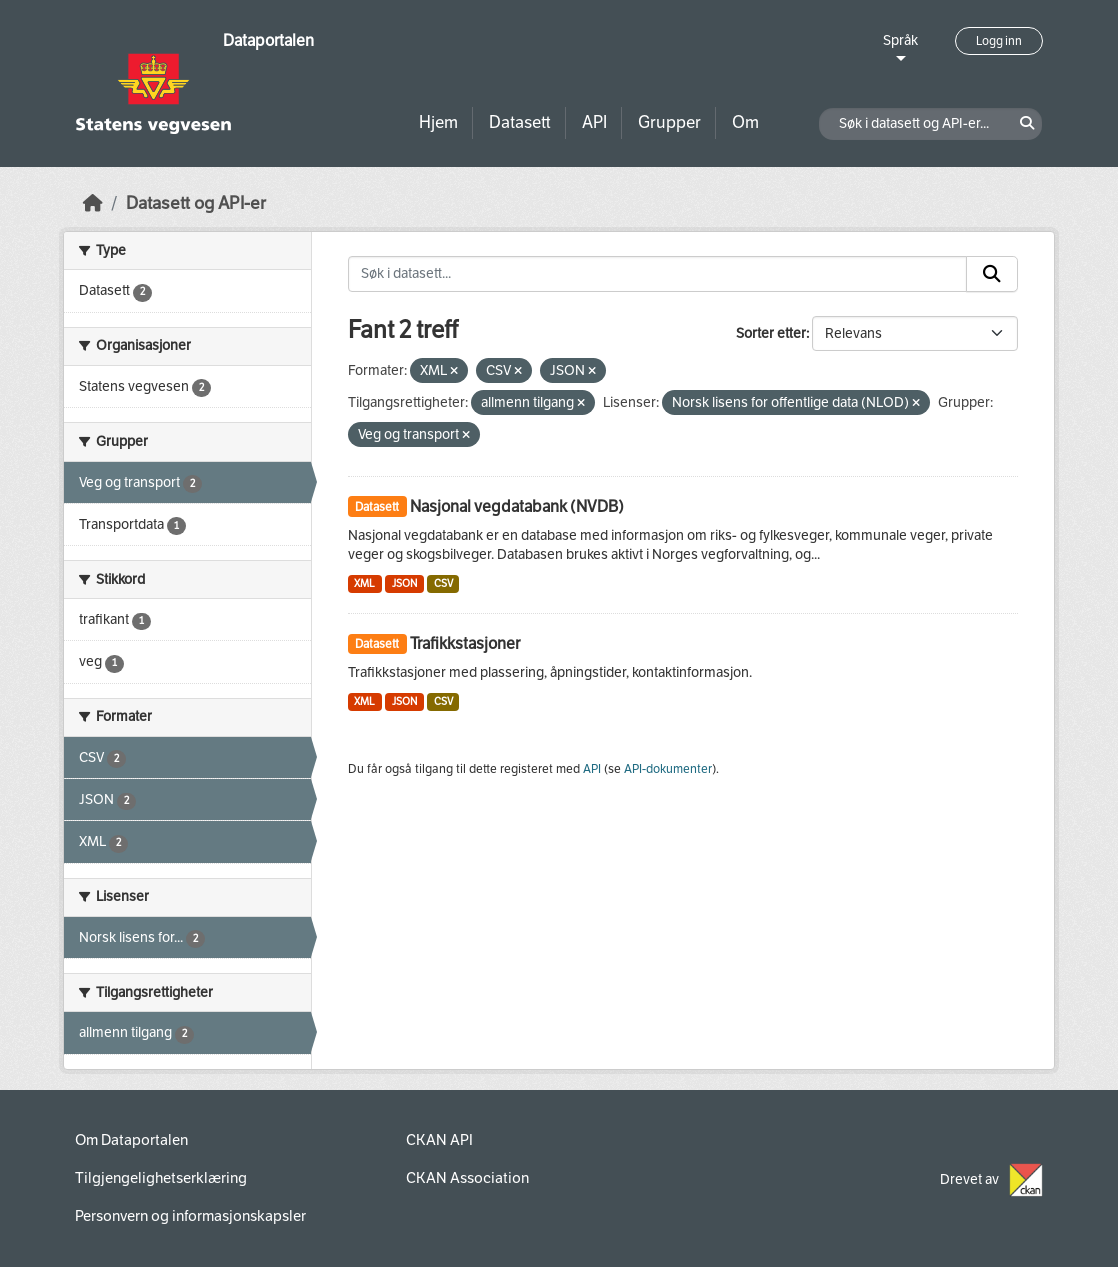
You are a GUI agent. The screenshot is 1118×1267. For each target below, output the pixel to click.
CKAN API (439, 1140)
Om (745, 122)
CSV (443, 583)
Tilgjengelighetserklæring (161, 1178)
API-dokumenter (668, 769)
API (594, 122)
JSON (404, 583)
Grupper (669, 122)
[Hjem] (93, 203)
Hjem (438, 122)
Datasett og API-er (196, 203)
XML (364, 583)
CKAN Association (467, 1178)
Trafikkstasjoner (465, 643)
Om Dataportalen (131, 1140)
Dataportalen (268, 40)
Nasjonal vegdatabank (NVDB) (517, 506)
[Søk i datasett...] (658, 274)
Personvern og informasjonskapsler (190, 1216)
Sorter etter (771, 333)
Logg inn (999, 41)
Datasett (520, 122)
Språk (900, 40)
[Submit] (992, 274)
